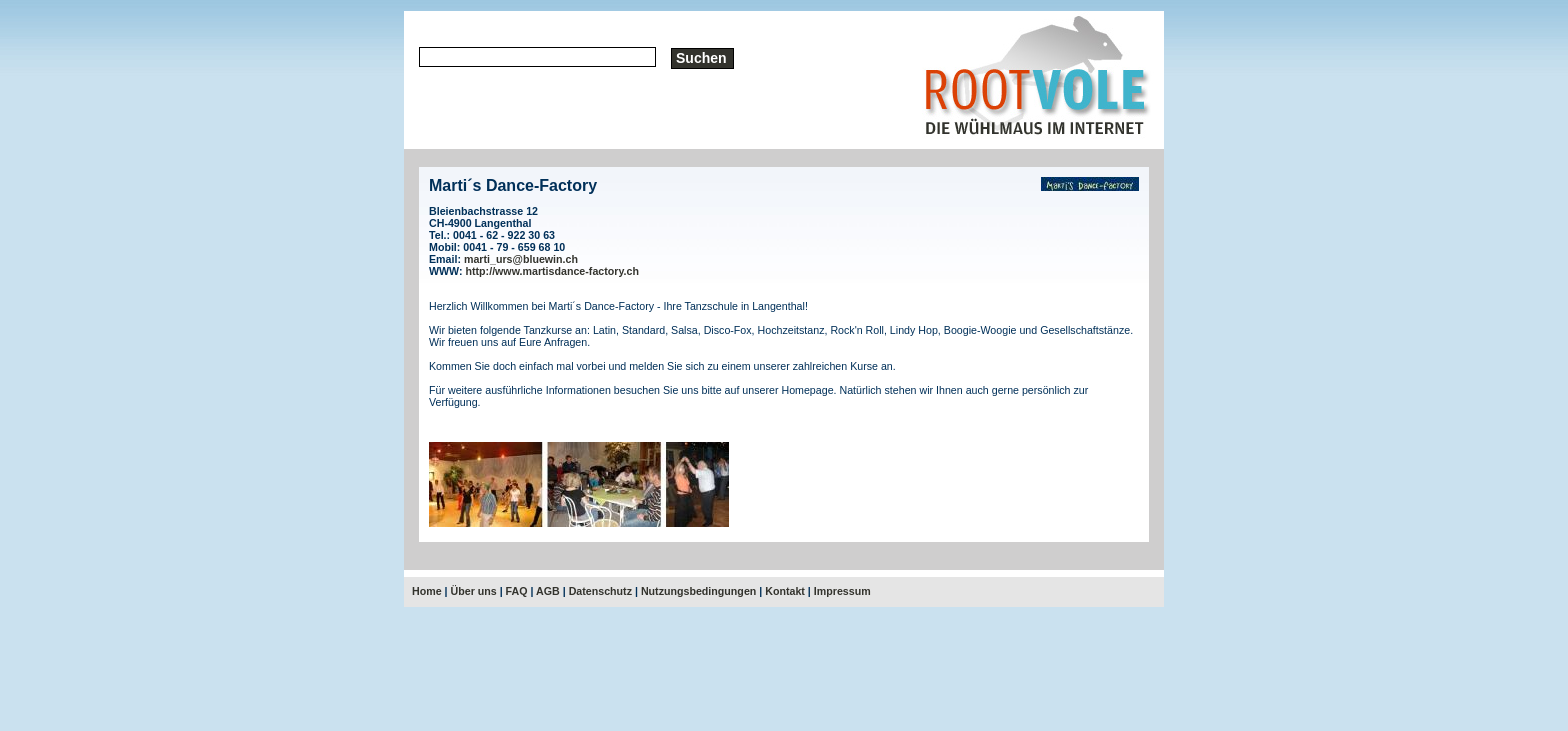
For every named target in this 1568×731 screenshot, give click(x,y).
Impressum (842, 591)
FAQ (517, 591)
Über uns (474, 591)
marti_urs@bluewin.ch (521, 259)
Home (427, 591)
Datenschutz (600, 591)
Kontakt (785, 591)
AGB (548, 591)
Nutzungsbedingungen (698, 591)
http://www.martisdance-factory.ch (553, 271)
